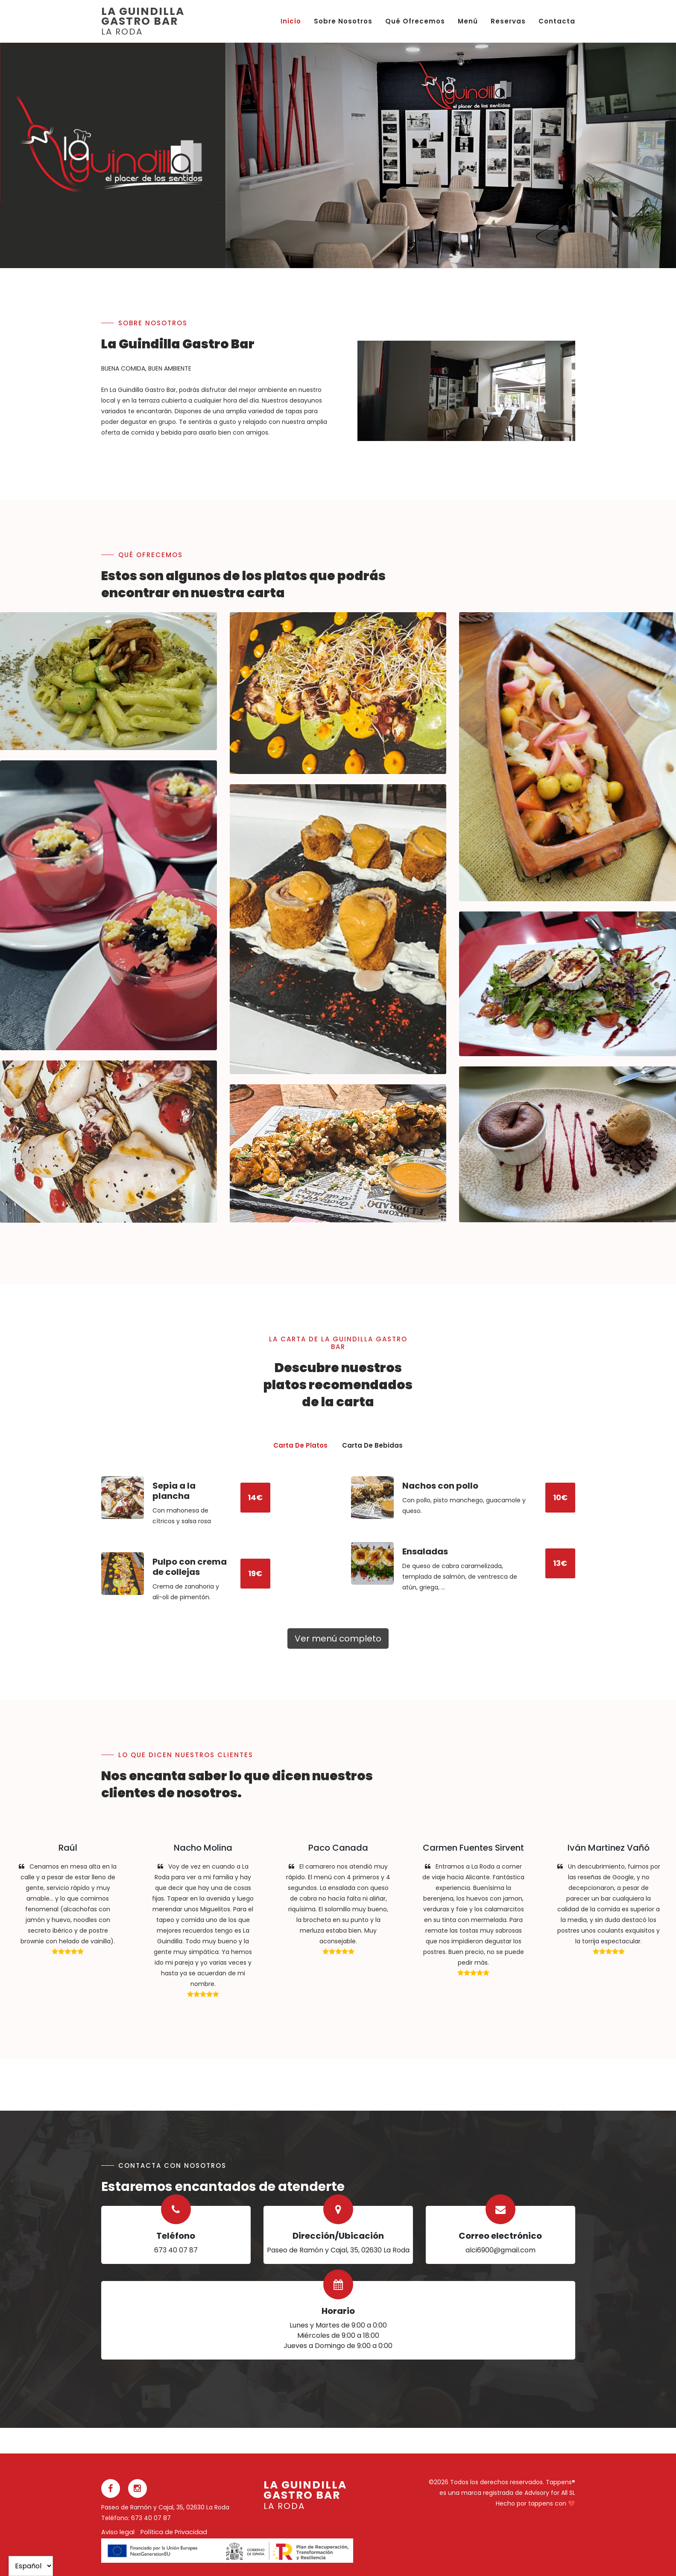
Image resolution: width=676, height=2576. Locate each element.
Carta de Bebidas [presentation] (372, 1445)
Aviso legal (118, 2532)
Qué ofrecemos (415, 21)
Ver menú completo (338, 1638)
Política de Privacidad (173, 2532)
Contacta (556, 21)
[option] (450, 155)
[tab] (300, 1445)
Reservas (508, 21)
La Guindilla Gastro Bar (142, 21)
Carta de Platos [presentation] (300, 1445)
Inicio (291, 21)
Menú (468, 21)
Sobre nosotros (343, 21)
